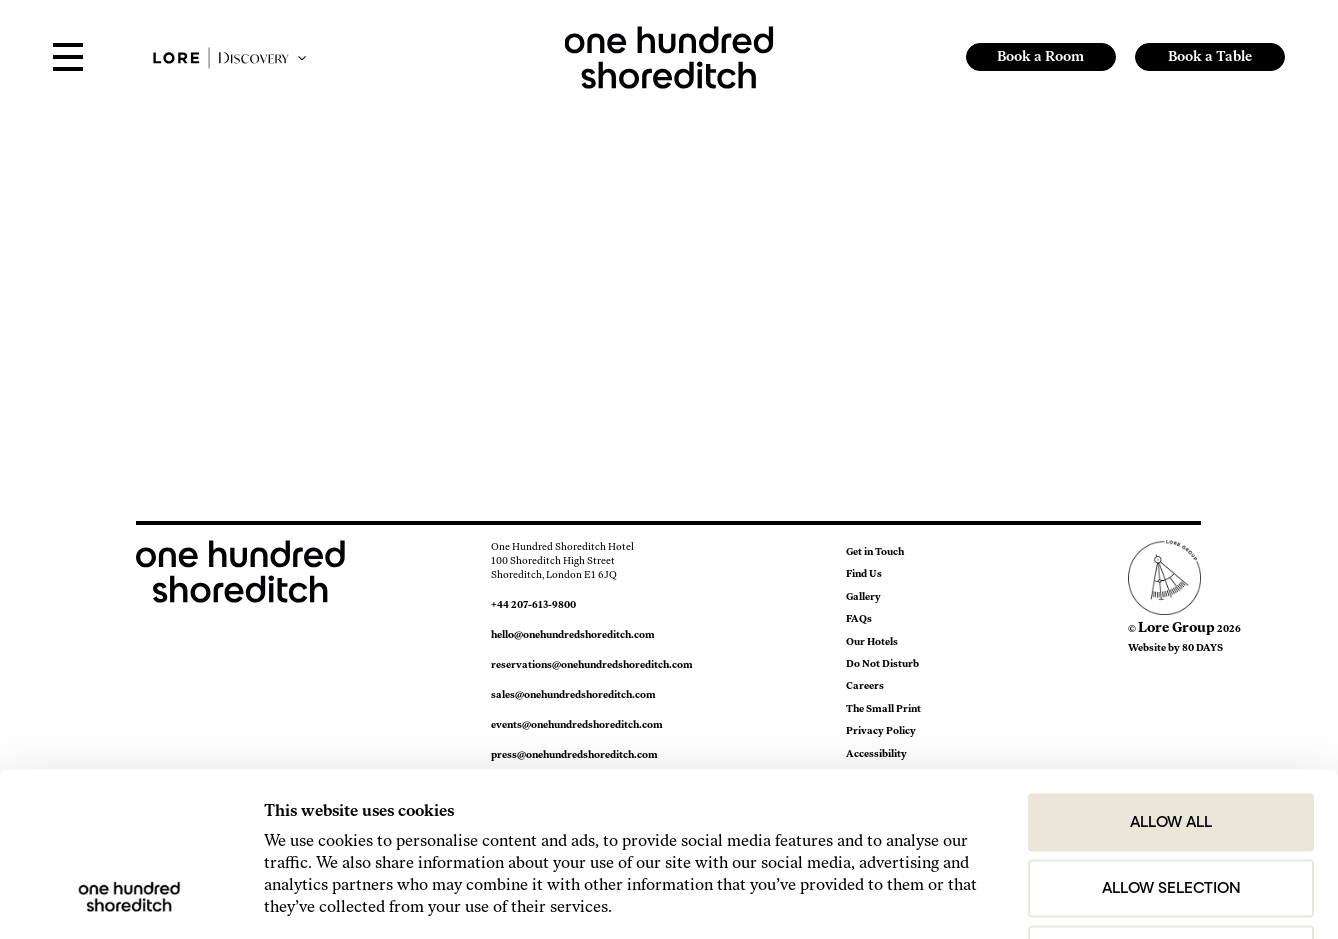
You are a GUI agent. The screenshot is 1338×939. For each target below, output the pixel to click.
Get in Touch (875, 551)
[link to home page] (669, 55)
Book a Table (1210, 56)
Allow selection (1171, 739)
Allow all (1171, 673)
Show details (1130, 898)
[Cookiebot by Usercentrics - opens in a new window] (129, 899)
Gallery (863, 596)
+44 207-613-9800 (533, 604)
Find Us (864, 573)
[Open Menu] (68, 58)
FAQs (859, 618)
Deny (1171, 805)
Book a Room (1040, 56)
